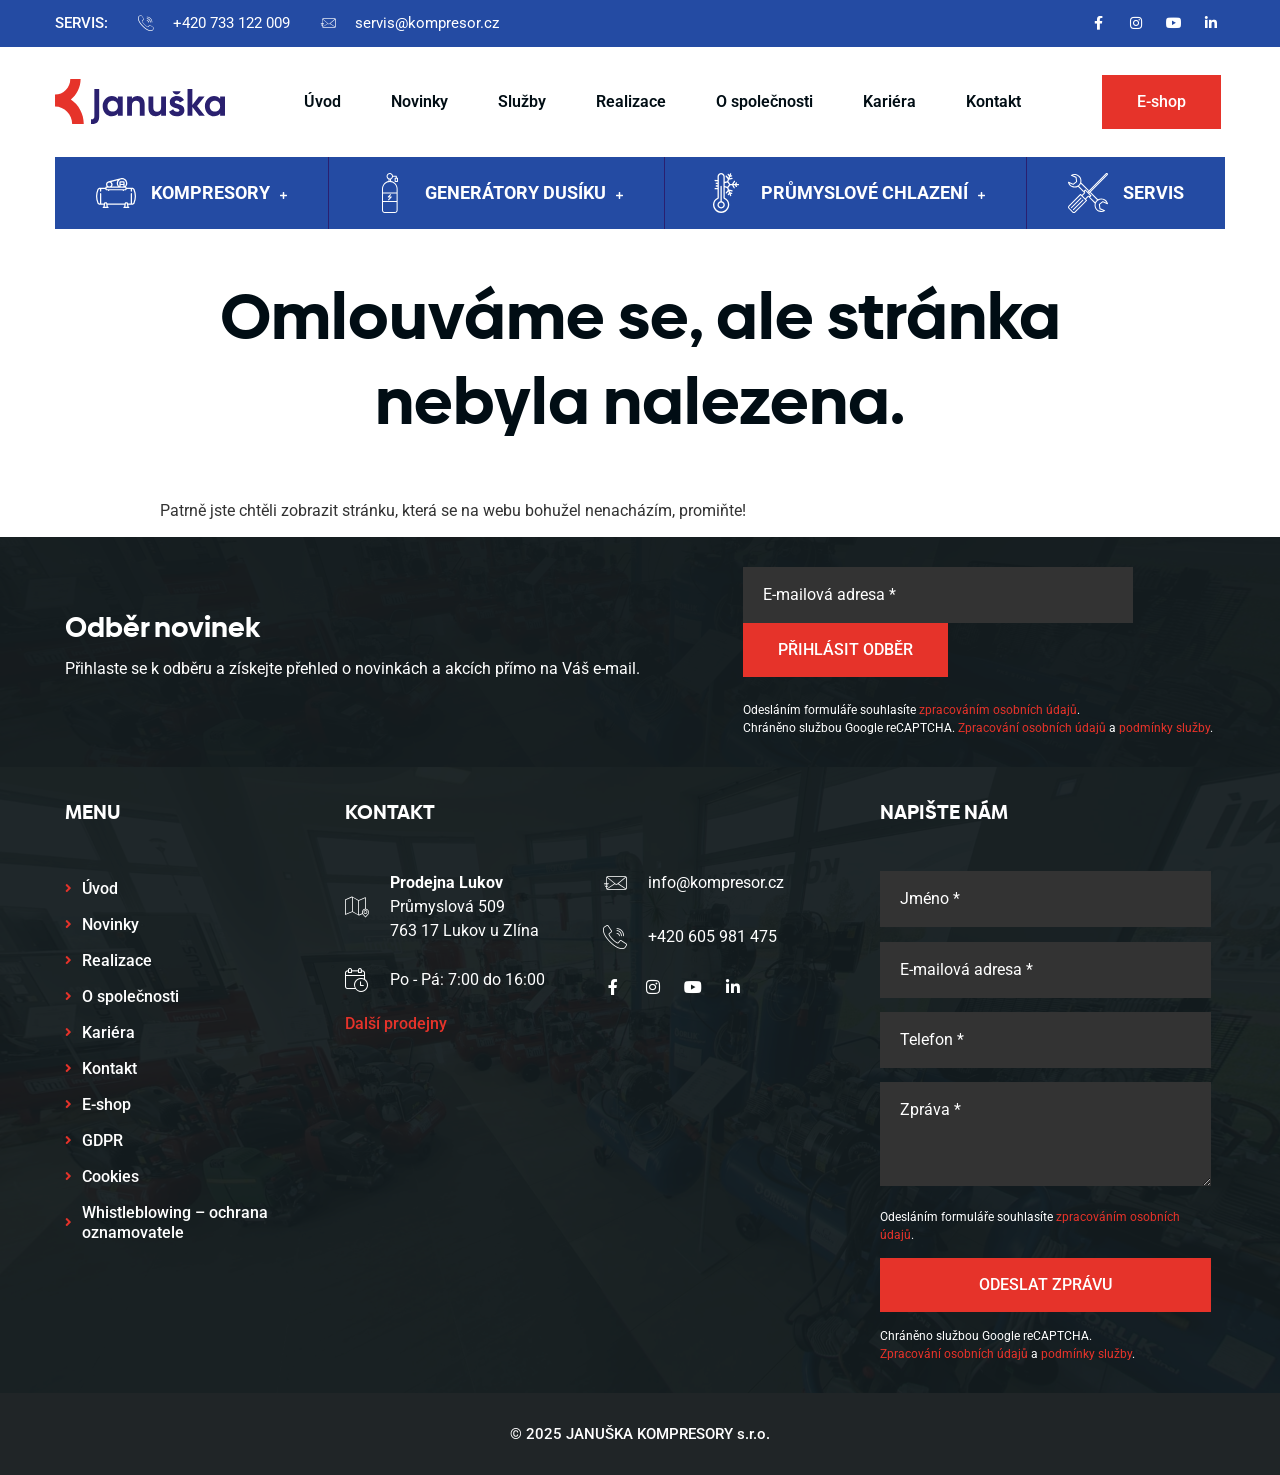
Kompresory (219, 195)
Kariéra (889, 101)
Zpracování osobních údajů (1032, 728)
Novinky (419, 101)
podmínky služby (1164, 728)
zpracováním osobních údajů (998, 710)
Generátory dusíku (524, 195)
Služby (522, 101)
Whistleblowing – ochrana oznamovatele (175, 1222)
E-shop (106, 1104)
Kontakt (993, 101)
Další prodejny (396, 1023)
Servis (1153, 192)
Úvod (322, 101)
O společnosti (764, 101)
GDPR (102, 1140)
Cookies (110, 1176)
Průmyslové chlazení (873, 195)
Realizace (631, 101)
